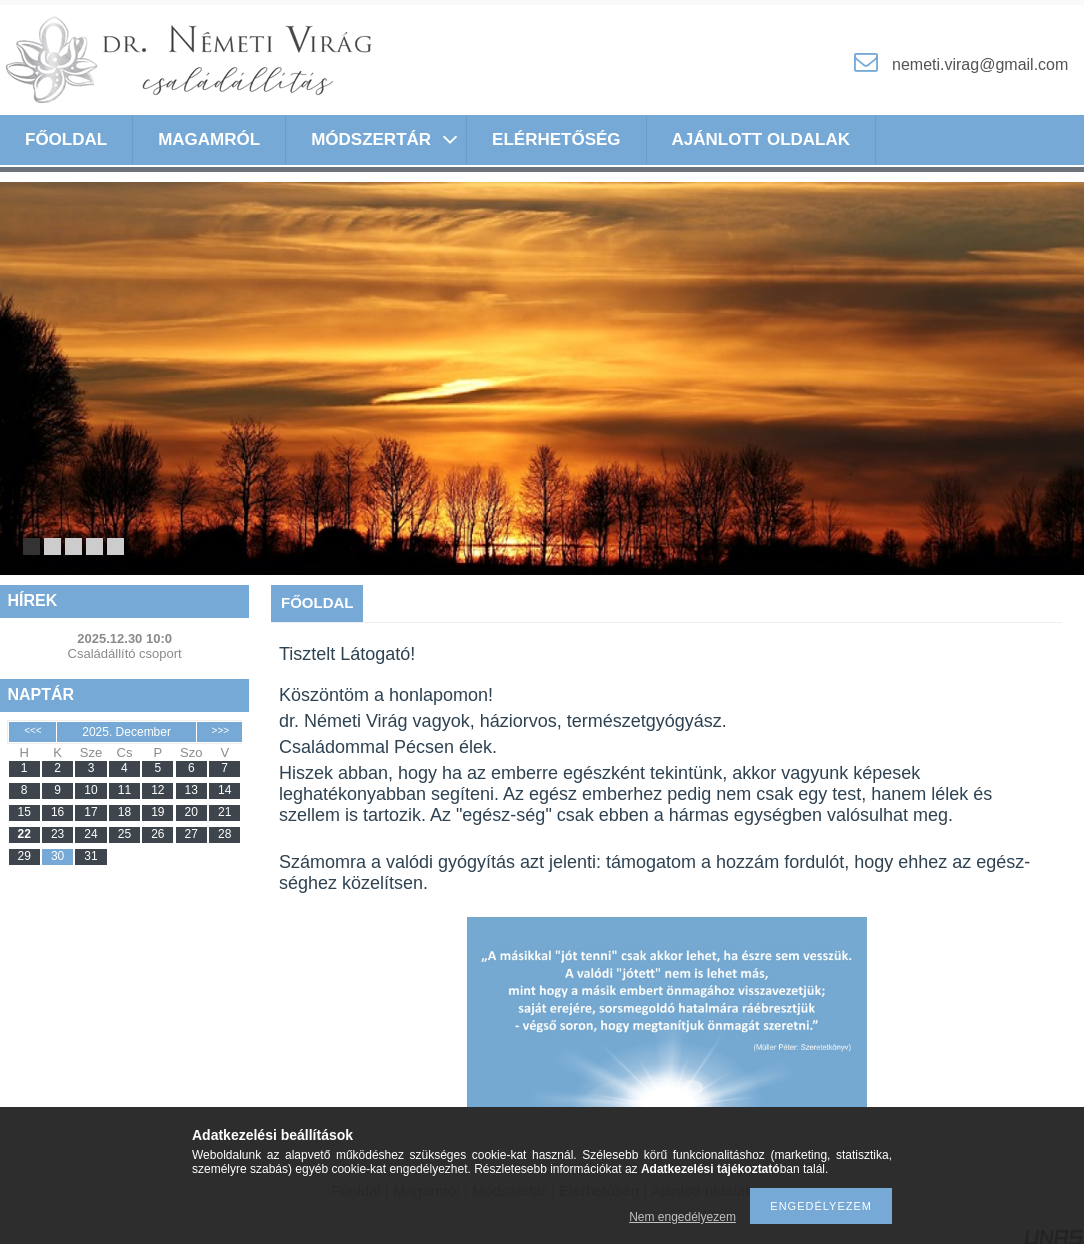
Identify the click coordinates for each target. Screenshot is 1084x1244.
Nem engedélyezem (682, 1217)
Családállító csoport (125, 653)
